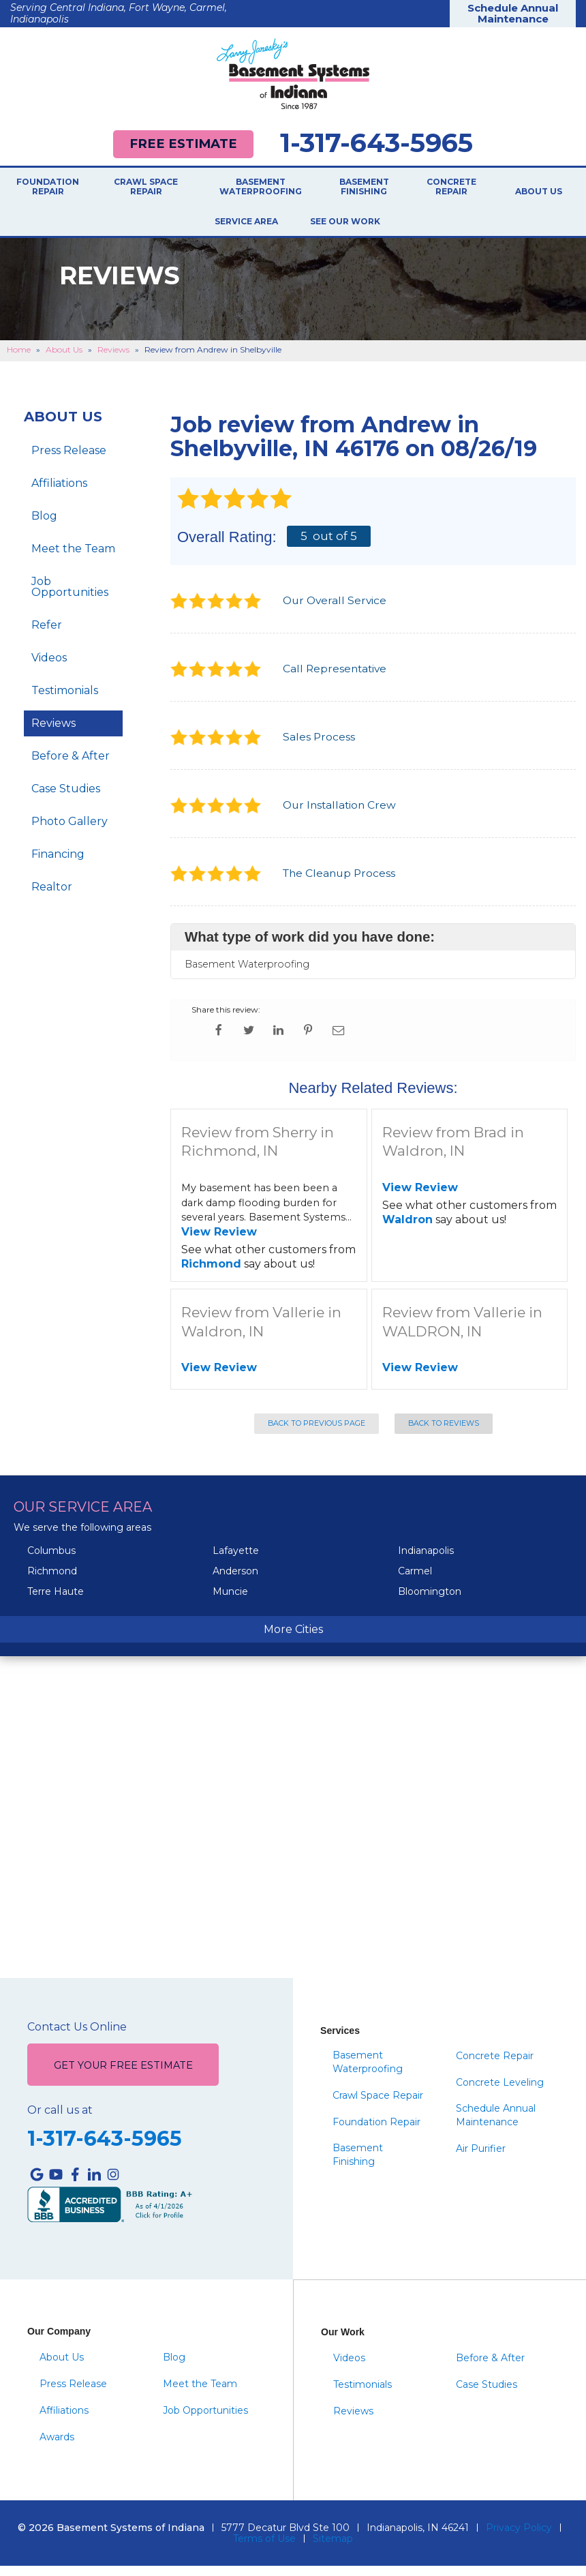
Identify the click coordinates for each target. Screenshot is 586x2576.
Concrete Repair (451, 187)
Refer (46, 634)
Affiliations (59, 492)
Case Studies (65, 798)
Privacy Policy (519, 2538)
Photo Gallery (69, 830)
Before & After (70, 765)
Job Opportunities (69, 596)
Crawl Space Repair (146, 187)
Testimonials (64, 699)
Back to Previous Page (316, 1433)
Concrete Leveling (500, 2092)
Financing (57, 863)
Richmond (211, 1273)
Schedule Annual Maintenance (512, 13)
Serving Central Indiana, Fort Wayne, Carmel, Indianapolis (118, 13)
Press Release (68, 459)
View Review (219, 1241)
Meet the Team (73, 558)
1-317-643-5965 (376, 143)
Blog (44, 525)
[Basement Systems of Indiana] (293, 73)
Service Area (245, 226)
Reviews (53, 732)
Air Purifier (481, 2159)
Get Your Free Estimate (123, 2075)
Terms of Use (264, 2549)
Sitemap (333, 2549)
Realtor (51, 896)
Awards (57, 2447)
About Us (538, 191)
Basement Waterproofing (260, 187)
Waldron (407, 1229)
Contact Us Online (77, 2037)
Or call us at (60, 2120)
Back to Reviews (443, 1433)
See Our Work (334, 231)
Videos (49, 667)
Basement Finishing (364, 187)
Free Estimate (183, 143)
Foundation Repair (47, 187)
